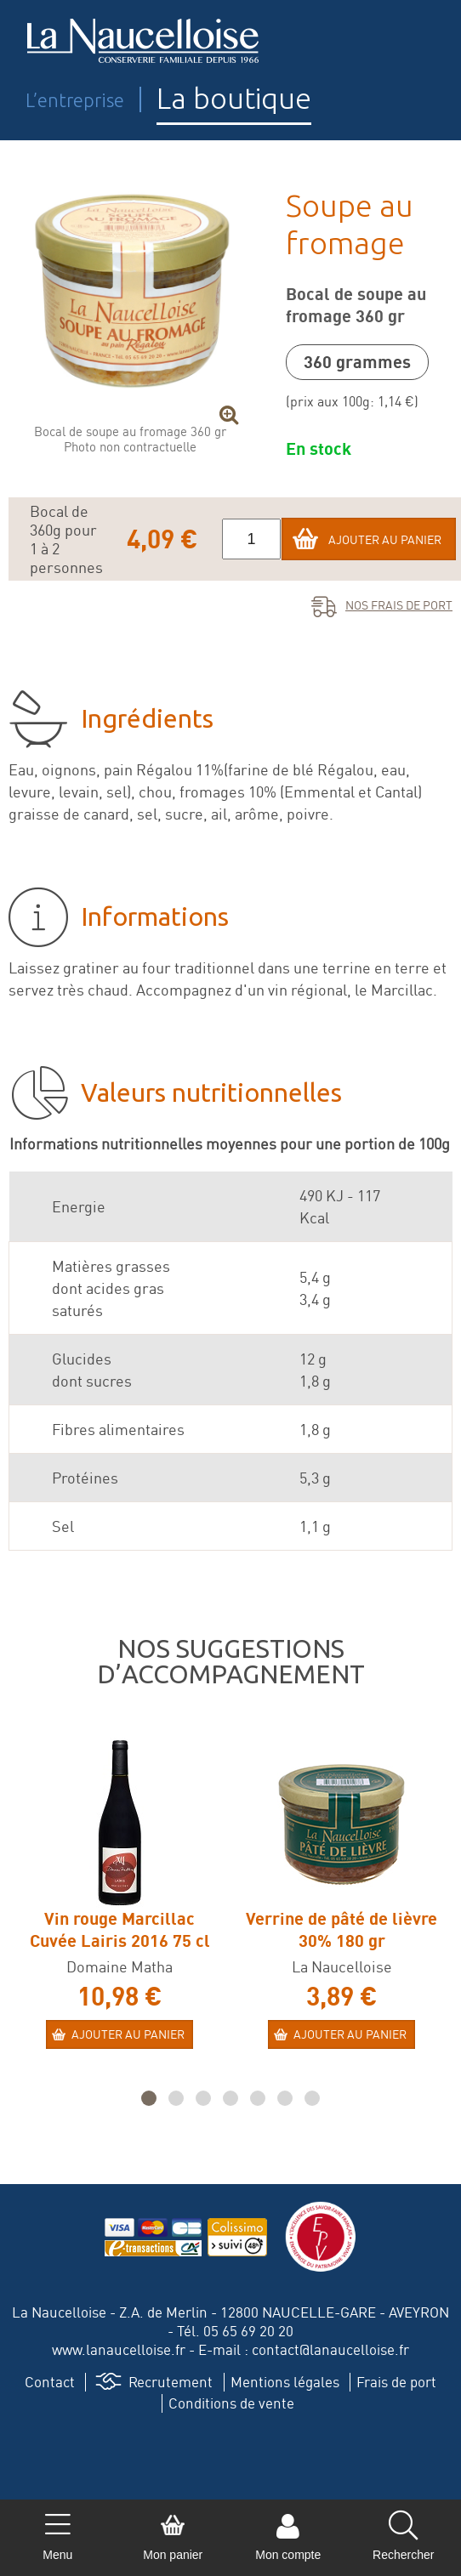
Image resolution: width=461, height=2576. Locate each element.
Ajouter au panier (384, 539)
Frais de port (396, 2382)
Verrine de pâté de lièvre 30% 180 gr (341, 1929)
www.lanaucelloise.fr (118, 2349)
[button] (148, 2098)
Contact (50, 2382)
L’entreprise (75, 100)
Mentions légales (284, 2382)
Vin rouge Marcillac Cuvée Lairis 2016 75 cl (120, 1929)
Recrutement (170, 2382)
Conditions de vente (231, 2403)
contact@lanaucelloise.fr (330, 2349)
